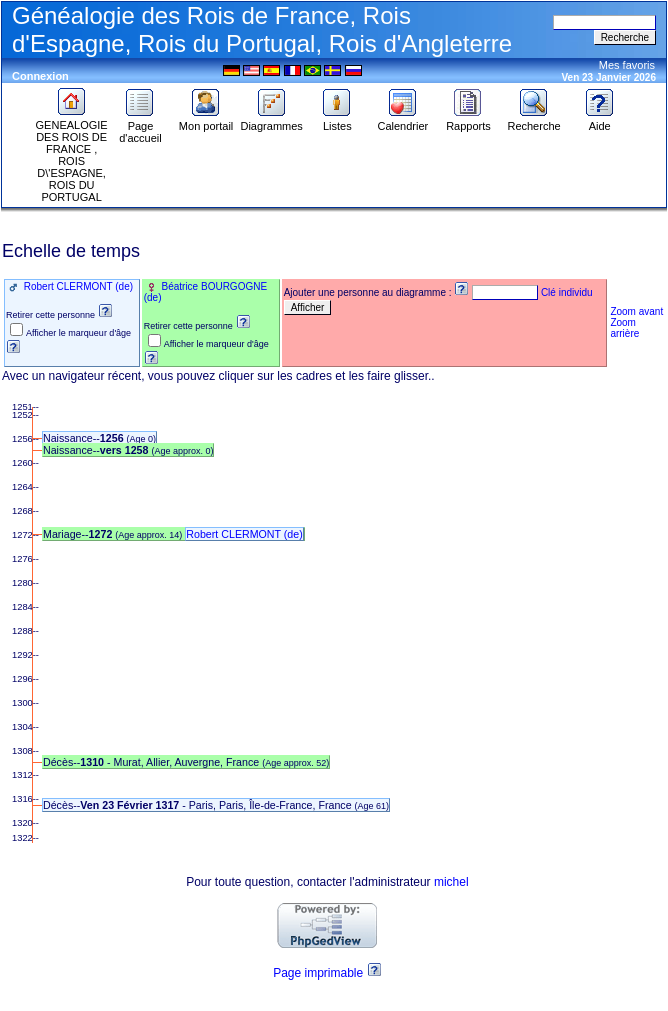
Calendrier (402, 121)
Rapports (468, 121)
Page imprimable (318, 973)
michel (451, 882)
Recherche (533, 121)
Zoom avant (636, 311)
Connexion (40, 76)
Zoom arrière (624, 328)
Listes (337, 121)
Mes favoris (627, 65)
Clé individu (567, 292)
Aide (600, 121)
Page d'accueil (140, 127)
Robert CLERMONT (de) (77, 286)
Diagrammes (271, 121)
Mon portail (206, 121)
